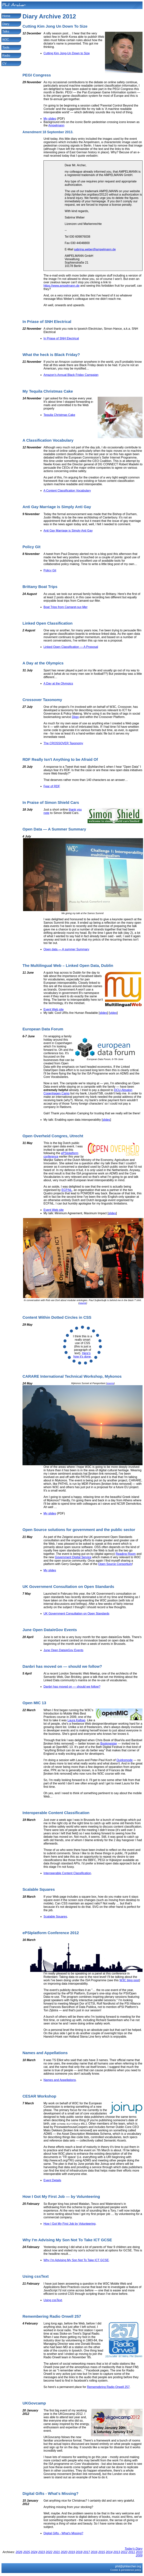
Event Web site (54, 1009)
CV (4, 63)
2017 (86, 2552)
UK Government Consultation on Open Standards (76, 1613)
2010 (139, 2552)
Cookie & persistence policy (125, 2569)
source (82, 1303)
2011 (131, 2552)
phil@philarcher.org (128, 2566)
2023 (41, 2552)
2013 (116, 2552)
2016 (94, 2552)
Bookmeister (108, 1743)
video (113, 1012)
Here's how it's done (82, 1355)
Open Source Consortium (115, 1564)
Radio (6, 55)
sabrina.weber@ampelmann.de (95, 249)
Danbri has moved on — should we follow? (72, 1686)
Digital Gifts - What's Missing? (63, 2533)
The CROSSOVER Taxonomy (63, 743)
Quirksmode (124, 1760)
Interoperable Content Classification (67, 1873)
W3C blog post (129, 1980)
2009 (139, 2555)
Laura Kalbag (76, 1720)
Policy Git (50, 570)
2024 (34, 2552)
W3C (5, 39)
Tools (5, 47)
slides (103, 1012)
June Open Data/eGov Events (63, 1650)
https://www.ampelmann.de (62, 285)
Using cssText (53, 2300)
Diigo (75, 717)
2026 (19, 2552)
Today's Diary (133, 2548)
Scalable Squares (55, 1916)
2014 (109, 2552)
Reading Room (126, 1553)
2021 (56, 2552)
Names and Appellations (60, 2080)
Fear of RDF (52, 786)
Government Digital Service (73, 1557)
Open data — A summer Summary (66, 949)
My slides (50, 118)
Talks (5, 31)
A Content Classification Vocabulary (67, 490)
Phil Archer (14, 5)
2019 (71, 2552)
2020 (64, 2552)
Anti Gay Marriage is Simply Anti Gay (68, 530)
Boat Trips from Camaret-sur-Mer (66, 607)
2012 (124, 2552)
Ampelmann (56, 125)
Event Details (52, 2180)
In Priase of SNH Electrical (61, 338)
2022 (49, 2552)
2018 (79, 2552)
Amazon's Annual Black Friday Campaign (71, 374)
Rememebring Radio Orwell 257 (108, 2387)
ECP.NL (67, 1190)
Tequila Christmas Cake (59, 414)
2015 (101, 2552)
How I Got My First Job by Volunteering (69, 2223)
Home (6, 15)
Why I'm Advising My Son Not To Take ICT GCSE (76, 2260)
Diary (5, 24)
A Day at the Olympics (58, 683)
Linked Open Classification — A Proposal (71, 646)
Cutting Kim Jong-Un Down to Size (67, 53)
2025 (26, 2552)
